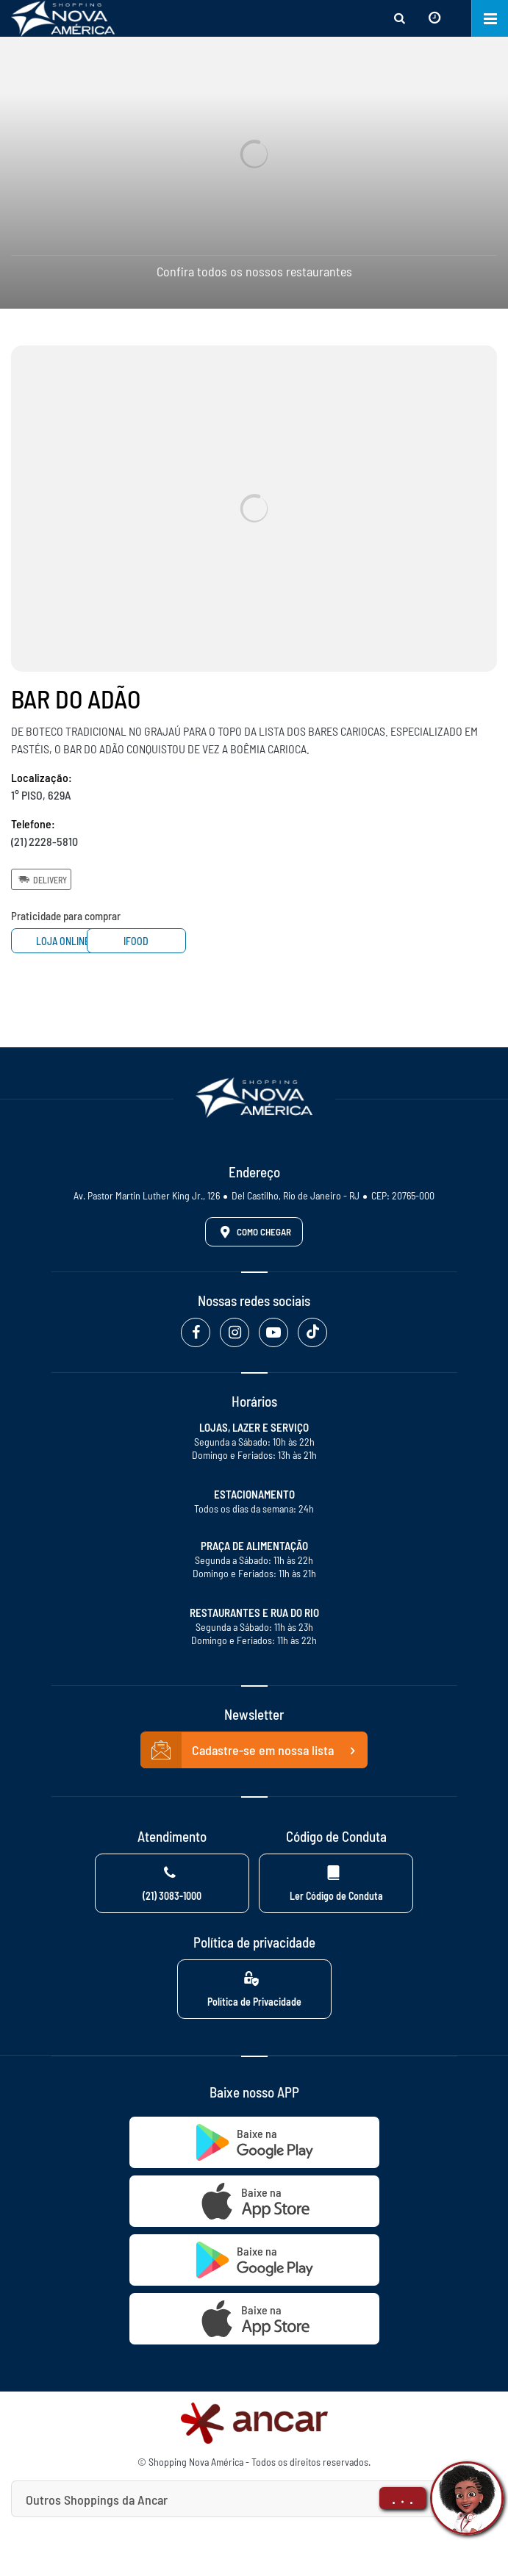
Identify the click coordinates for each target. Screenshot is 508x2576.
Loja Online (66, 941)
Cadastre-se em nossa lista (254, 1750)
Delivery (41, 879)
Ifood (182, 941)
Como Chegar (252, 1232)
